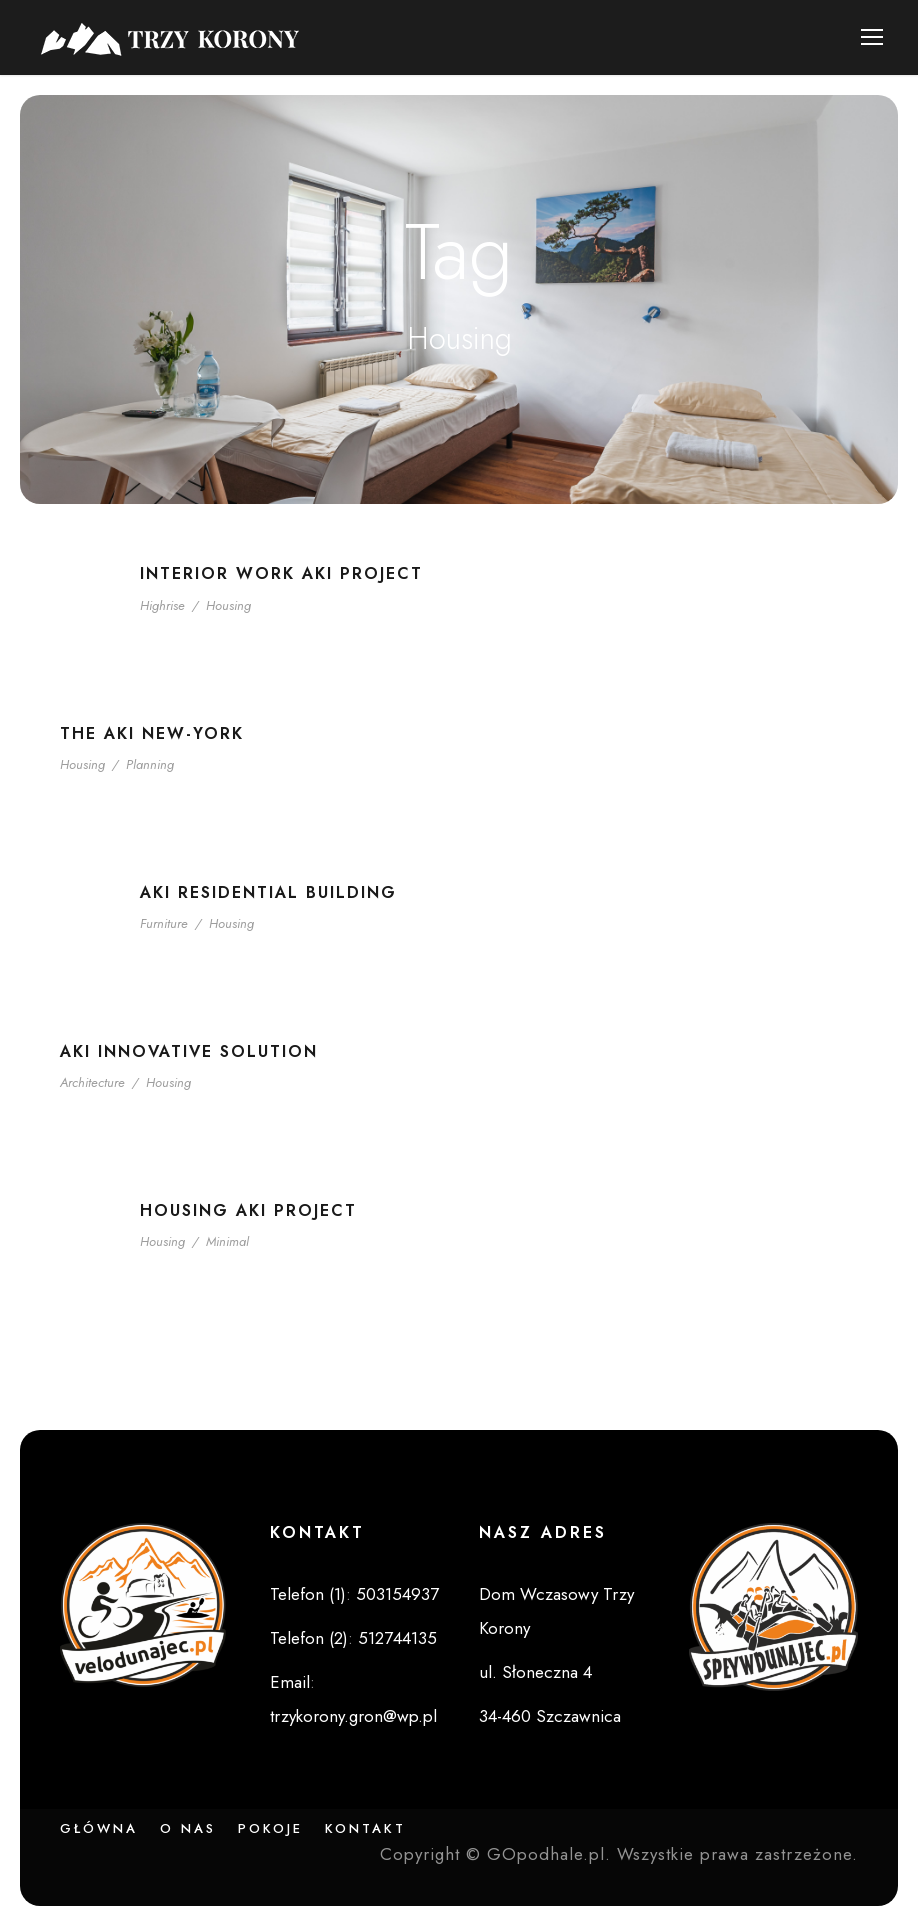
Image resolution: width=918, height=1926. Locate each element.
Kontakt (365, 1828)
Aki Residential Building (268, 892)
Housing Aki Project (248, 1210)
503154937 (397, 1594)
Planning (150, 764)
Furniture (164, 923)
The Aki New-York (152, 733)
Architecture (92, 1082)
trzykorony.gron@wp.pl (353, 1716)
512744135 (397, 1638)
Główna (99, 1828)
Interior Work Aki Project (281, 573)
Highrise (162, 605)
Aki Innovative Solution (189, 1051)
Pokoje (270, 1828)
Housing (228, 605)
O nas (188, 1828)
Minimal (227, 1241)
